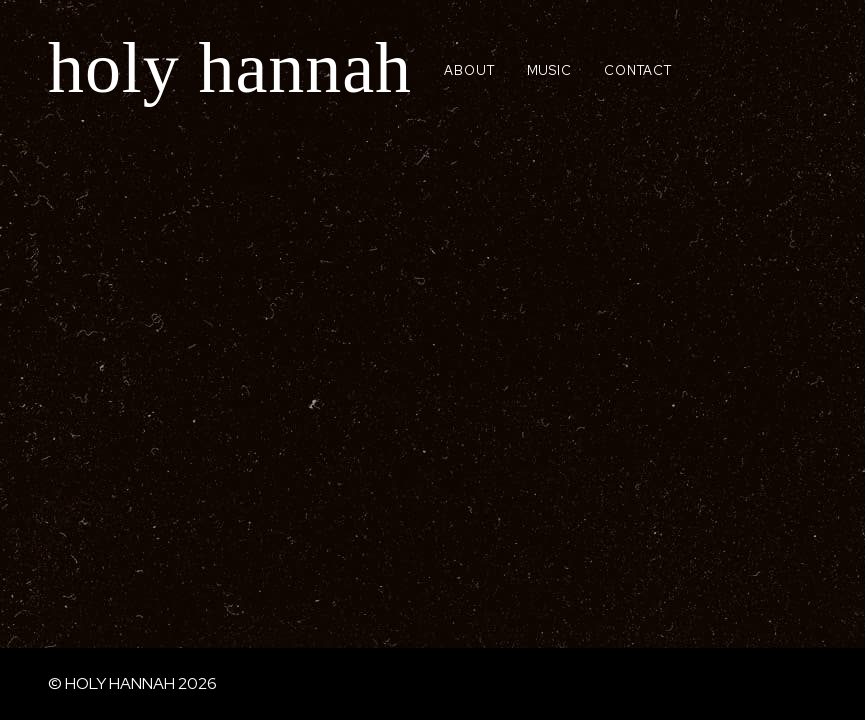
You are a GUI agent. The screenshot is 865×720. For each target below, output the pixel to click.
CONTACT (637, 70)
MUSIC (550, 70)
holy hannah (230, 68)
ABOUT (469, 70)
